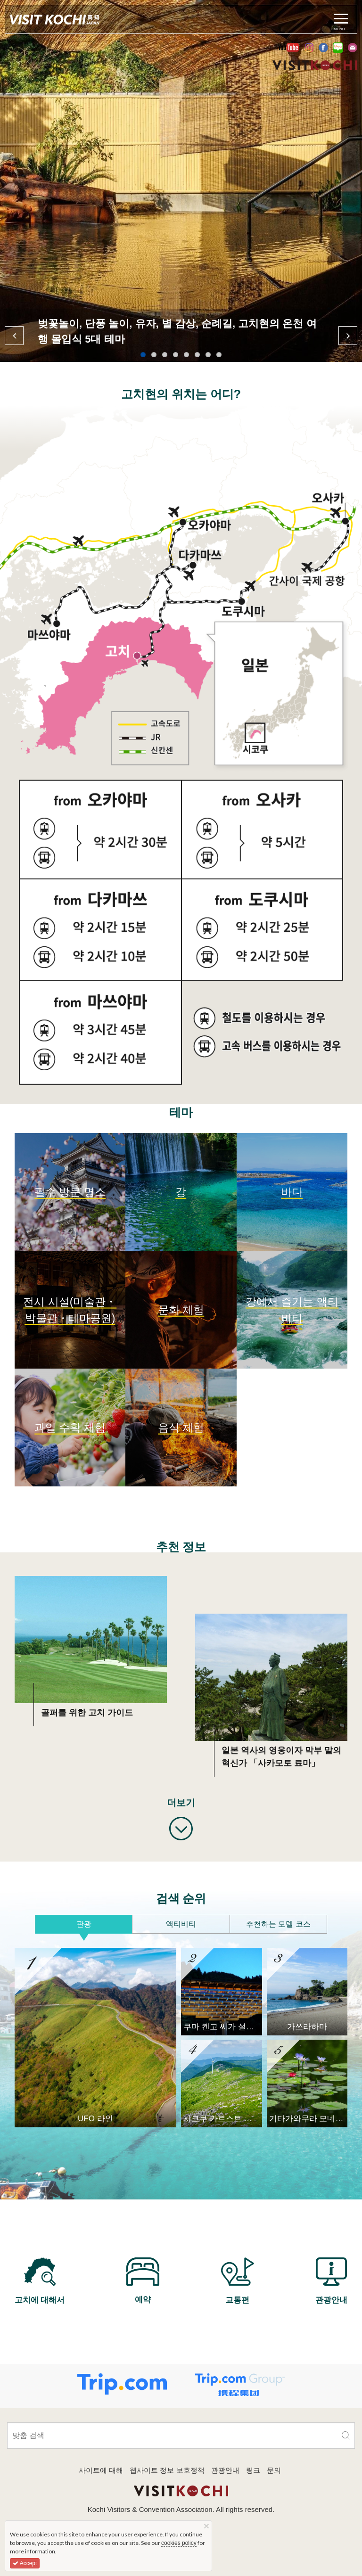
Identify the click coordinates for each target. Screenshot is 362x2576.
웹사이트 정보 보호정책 (167, 2470)
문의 (274, 2470)
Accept (25, 2563)
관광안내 (225, 2470)
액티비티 (181, 1924)
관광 (83, 1924)
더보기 (181, 1802)
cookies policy (179, 2543)
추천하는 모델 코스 (278, 1924)
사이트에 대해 (101, 2470)
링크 (253, 2470)
